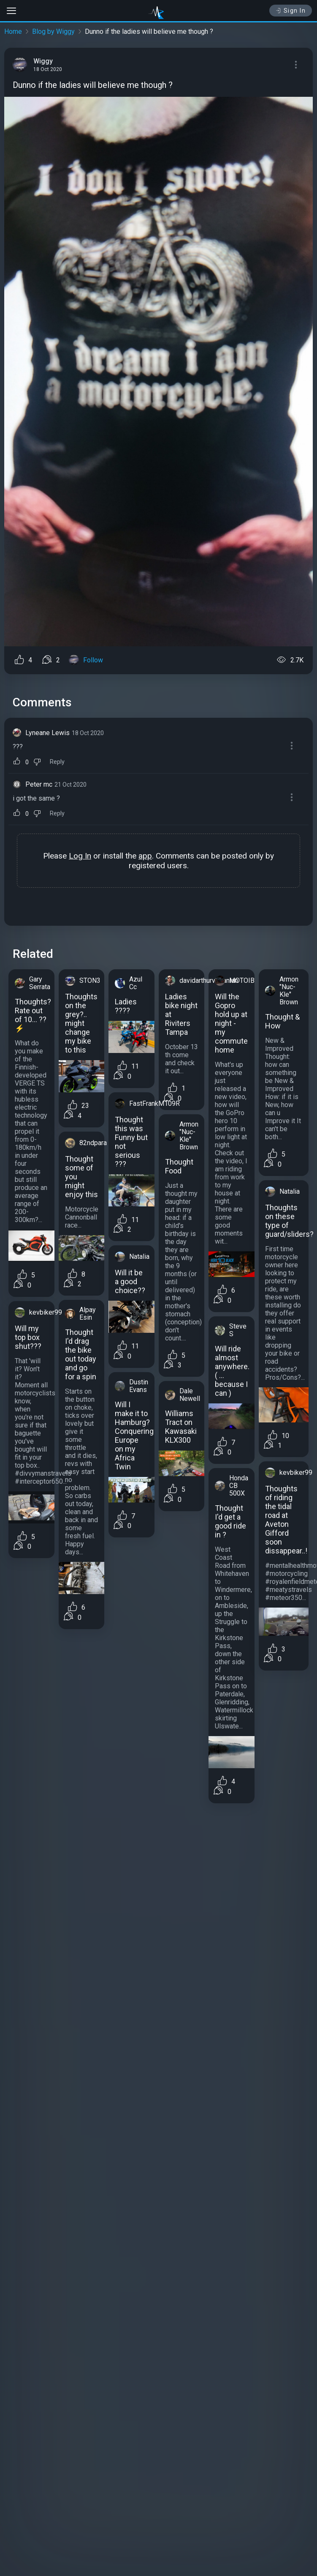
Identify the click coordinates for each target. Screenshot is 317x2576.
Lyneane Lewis (47, 733)
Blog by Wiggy (53, 31)
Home (13, 31)
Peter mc (38, 784)
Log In (80, 856)
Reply (57, 762)
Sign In (291, 10)
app (145, 856)
